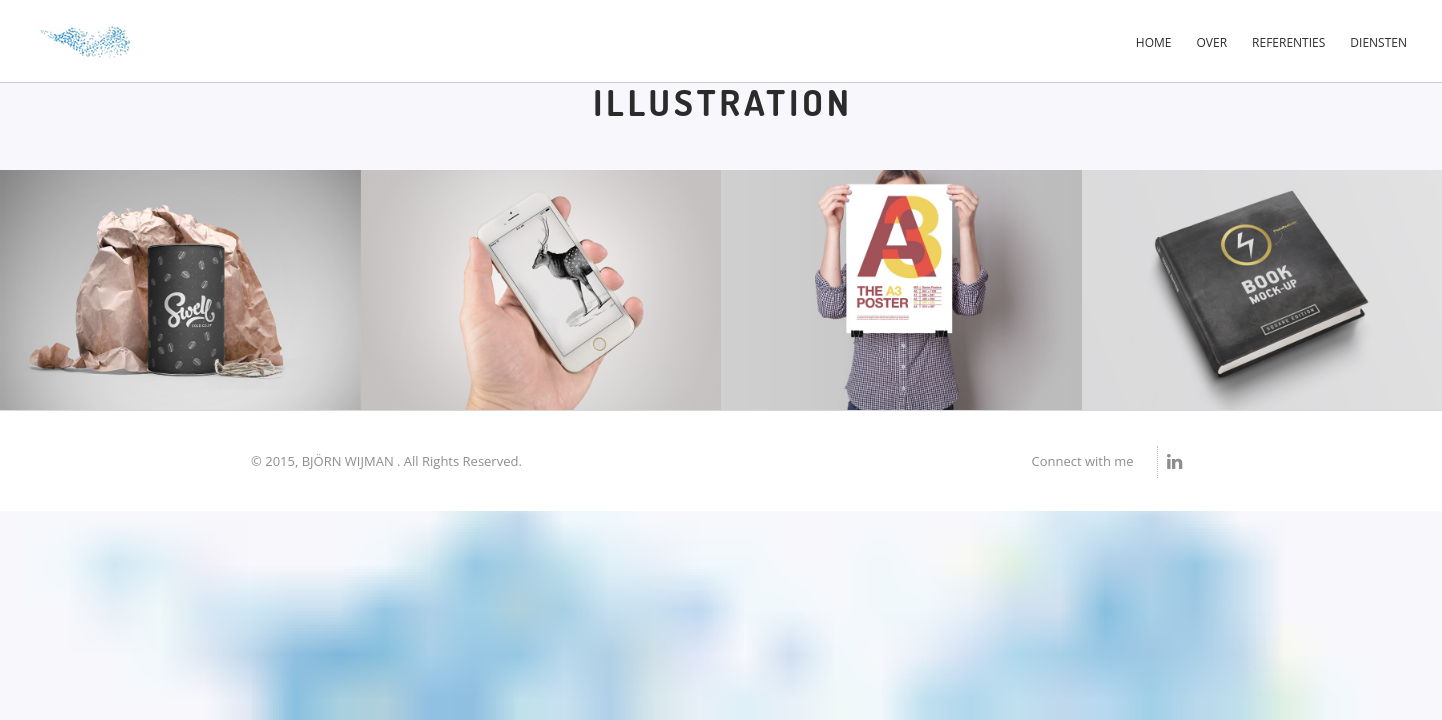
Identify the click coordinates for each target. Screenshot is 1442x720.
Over (1212, 42)
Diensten (1378, 42)
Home (1154, 42)
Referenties (1288, 42)
